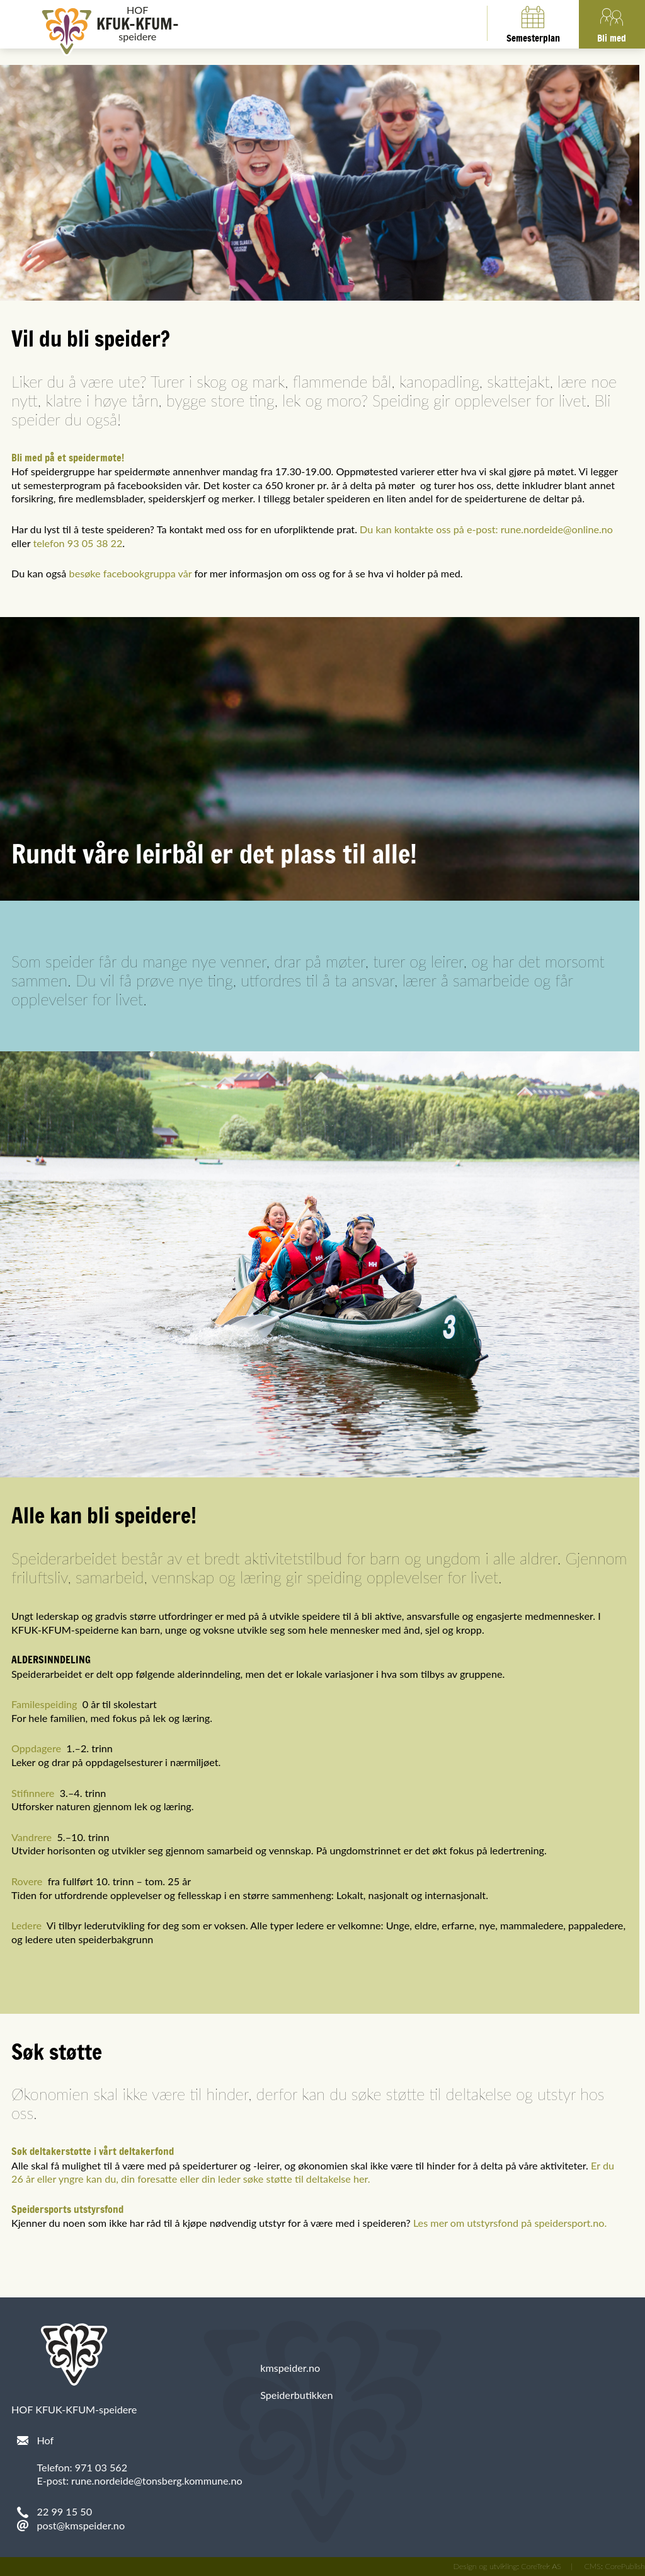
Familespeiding (44, 1704)
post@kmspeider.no (81, 2525)
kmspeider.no (290, 2368)
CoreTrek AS (541, 2566)
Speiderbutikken (296, 2395)
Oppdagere (36, 1748)
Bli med (611, 23)
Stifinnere (32, 1793)
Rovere (26, 1881)
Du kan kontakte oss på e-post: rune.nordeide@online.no (486, 529)
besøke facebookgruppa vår (130, 573)
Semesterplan (533, 23)
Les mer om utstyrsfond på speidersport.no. (510, 2223)
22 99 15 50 (65, 2511)
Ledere (26, 1925)
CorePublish (625, 2566)
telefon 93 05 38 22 (77, 543)
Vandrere (31, 1837)
